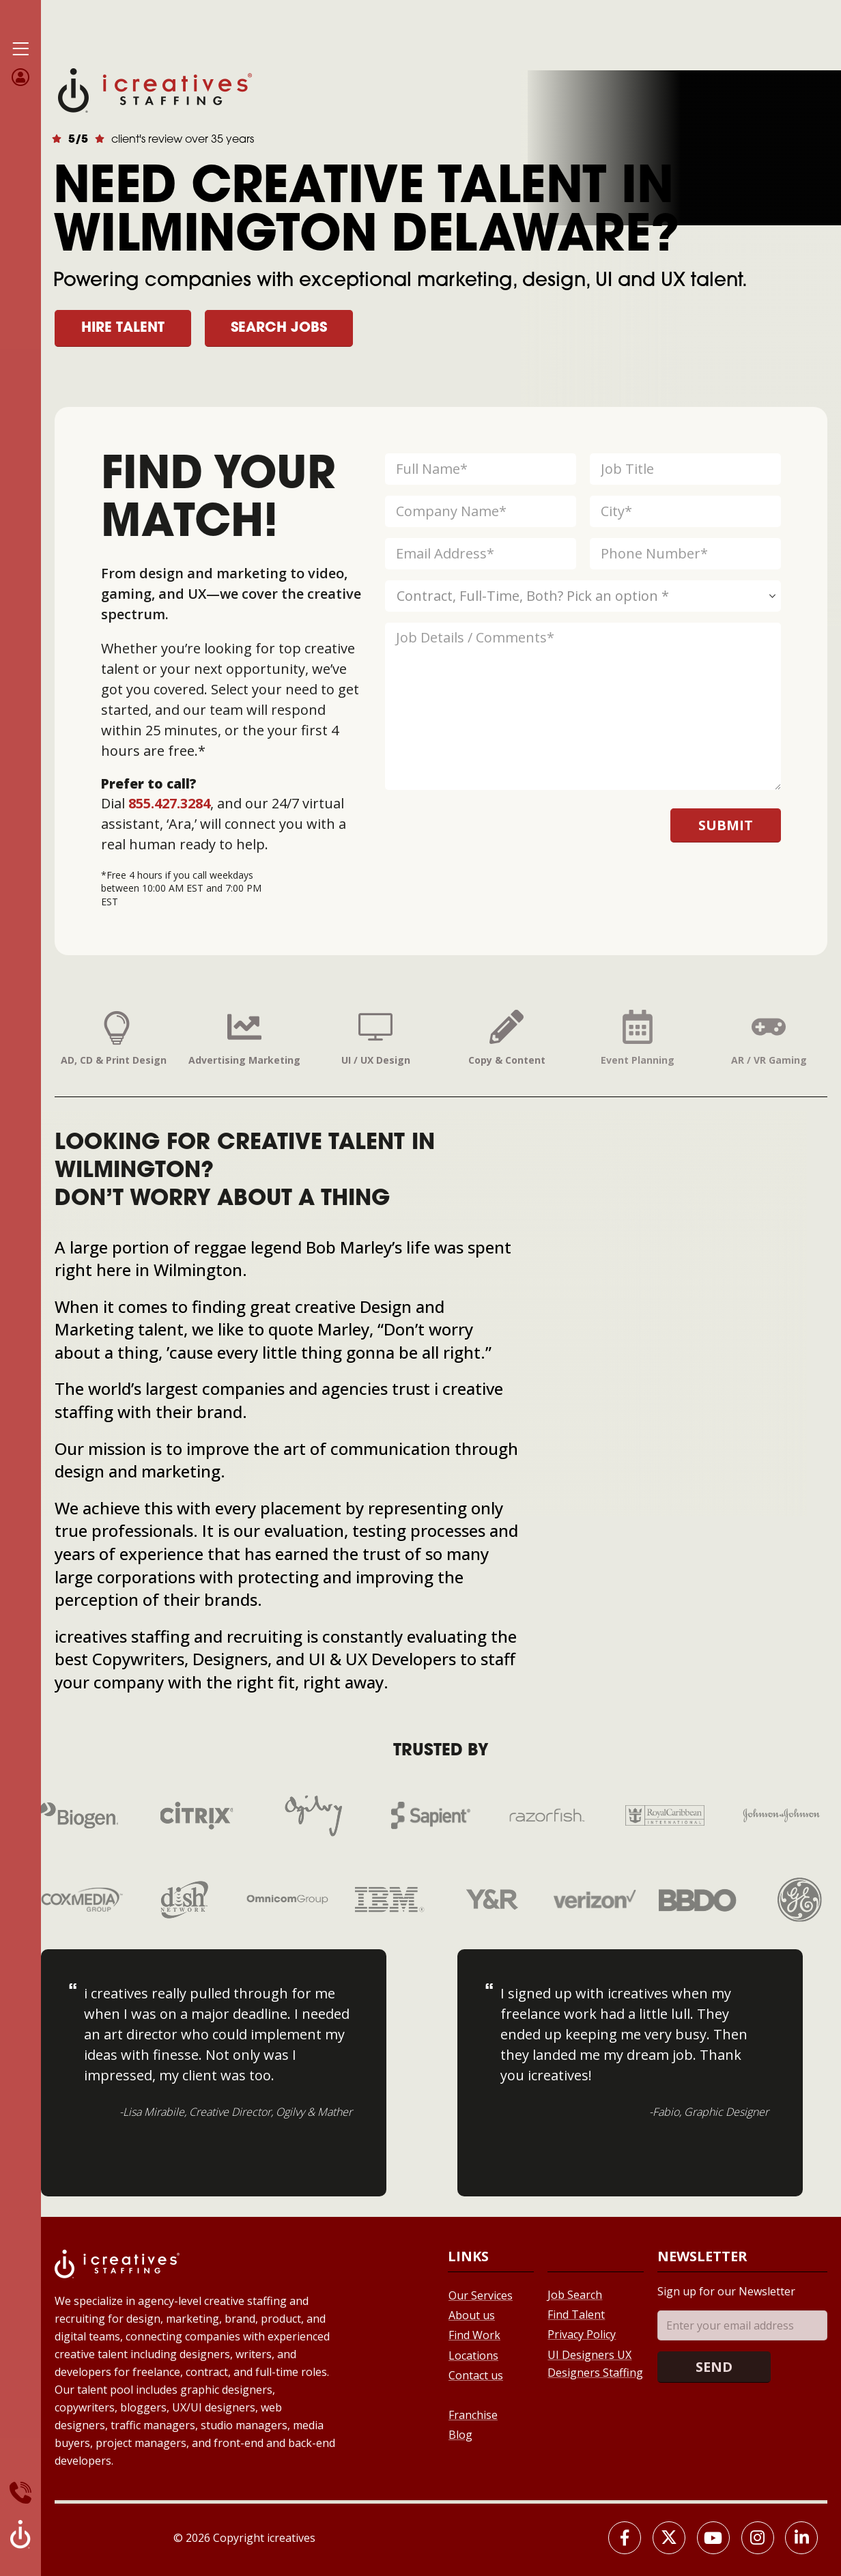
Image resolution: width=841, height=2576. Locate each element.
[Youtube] (713, 2537)
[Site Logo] (155, 89)
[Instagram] (757, 2537)
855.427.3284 (169, 803)
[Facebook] (624, 2537)
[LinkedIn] (801, 2537)
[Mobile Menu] (20, 49)
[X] (669, 2537)
